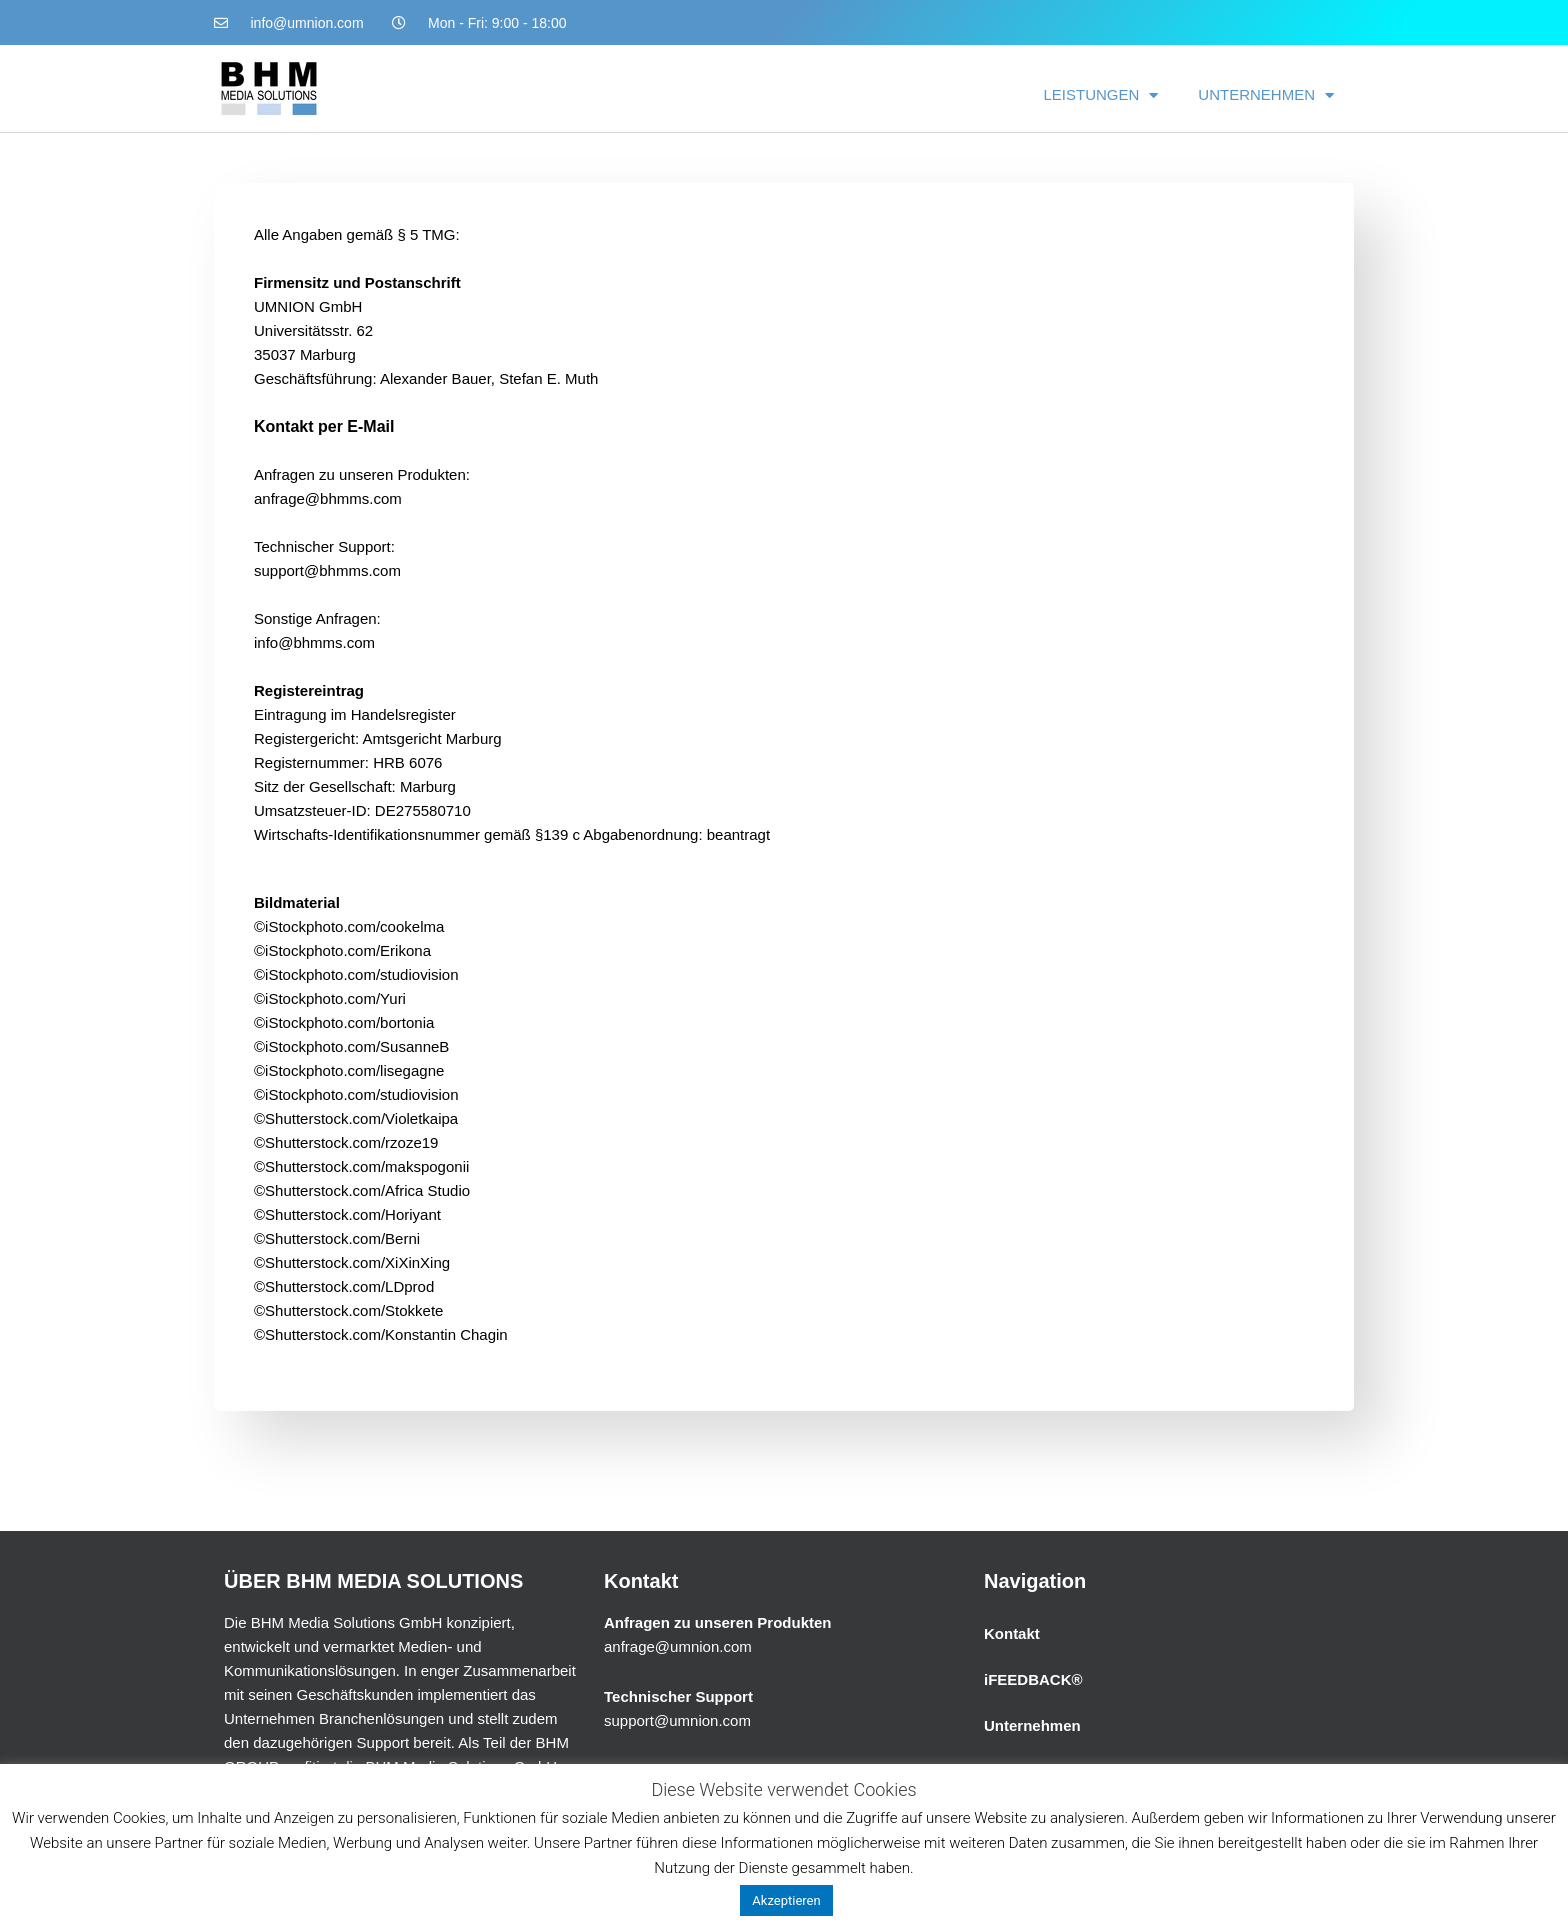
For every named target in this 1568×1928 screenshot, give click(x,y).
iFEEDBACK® (1033, 1679)
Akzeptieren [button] (786, 1900)
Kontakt (1012, 1633)
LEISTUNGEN (1100, 95)
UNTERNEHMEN (1266, 95)
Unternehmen (1032, 1725)
